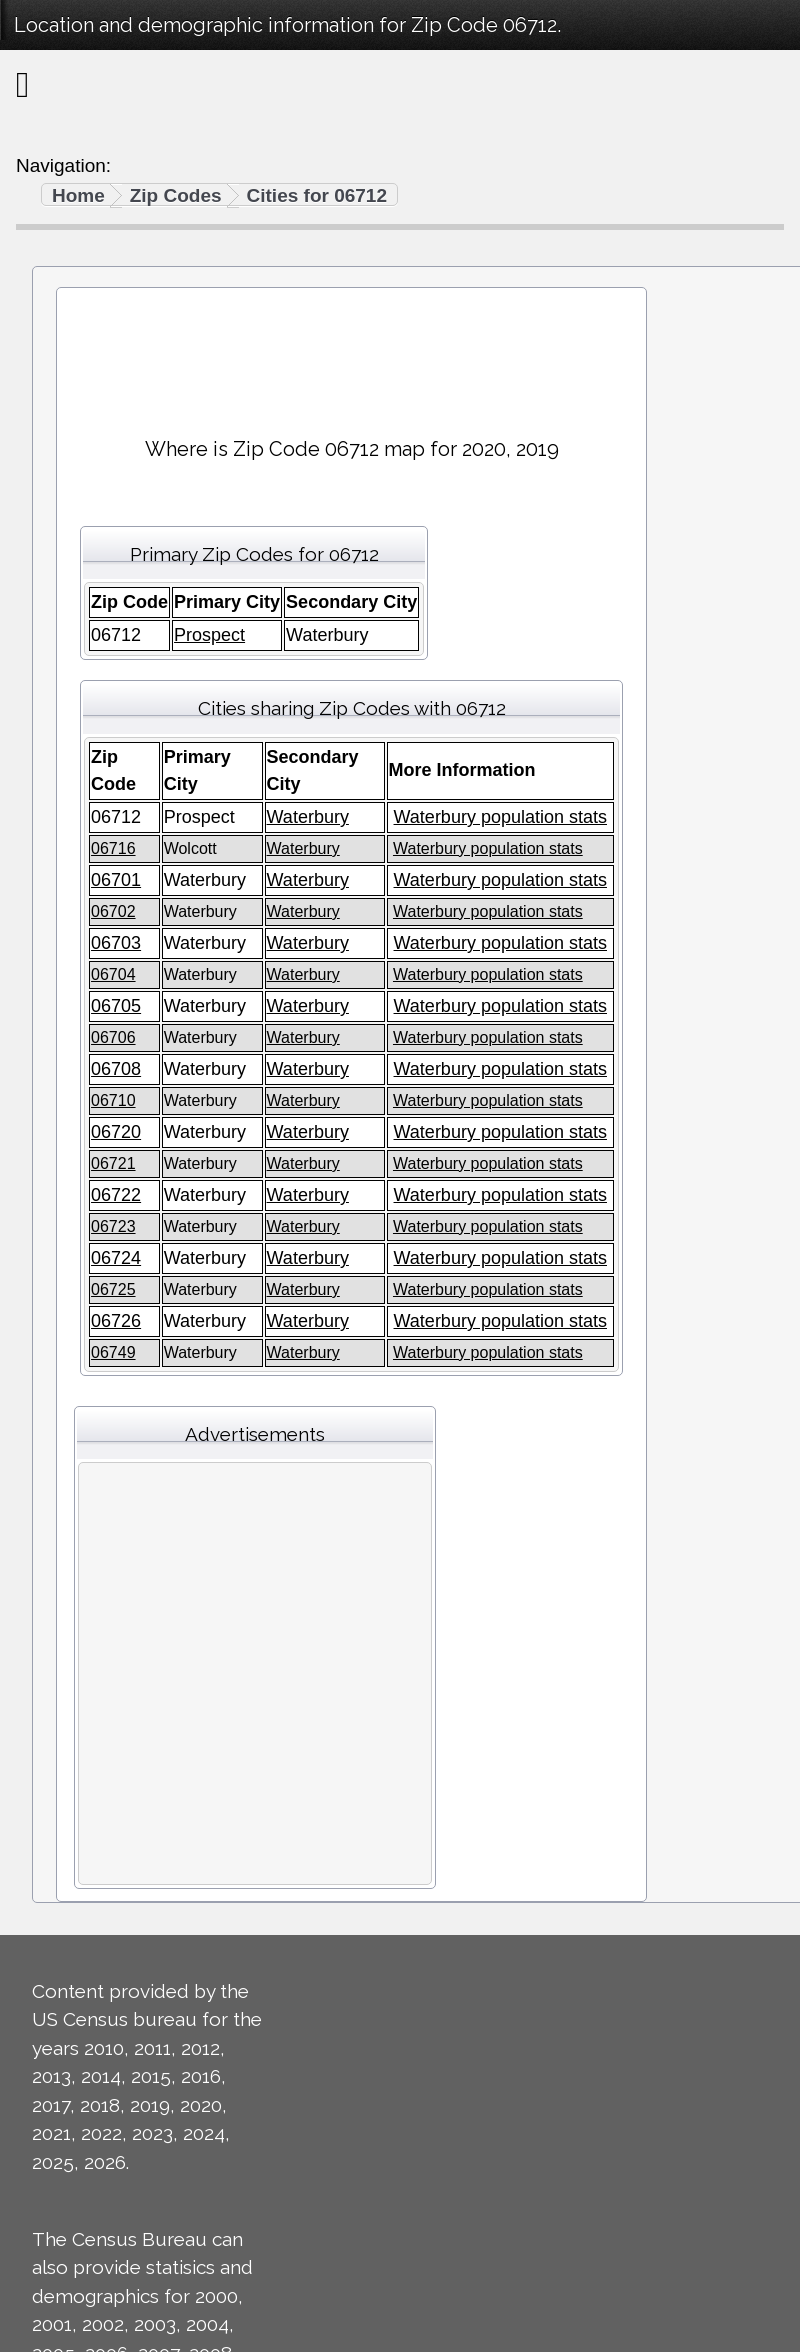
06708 (116, 1069)
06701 (116, 880)
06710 (113, 1100)
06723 (113, 1226)
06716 (113, 848)
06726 (116, 1321)
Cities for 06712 (317, 195)
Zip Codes (176, 195)
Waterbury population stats (500, 817)
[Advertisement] (351, 353)
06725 (113, 1289)
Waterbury (308, 817)
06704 (113, 974)
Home (78, 195)
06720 (116, 1132)
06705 (116, 1006)
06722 (116, 1195)
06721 (113, 1163)
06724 (116, 1258)
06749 (113, 1352)
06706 (113, 1037)
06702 (113, 911)
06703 (116, 943)
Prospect (209, 635)
